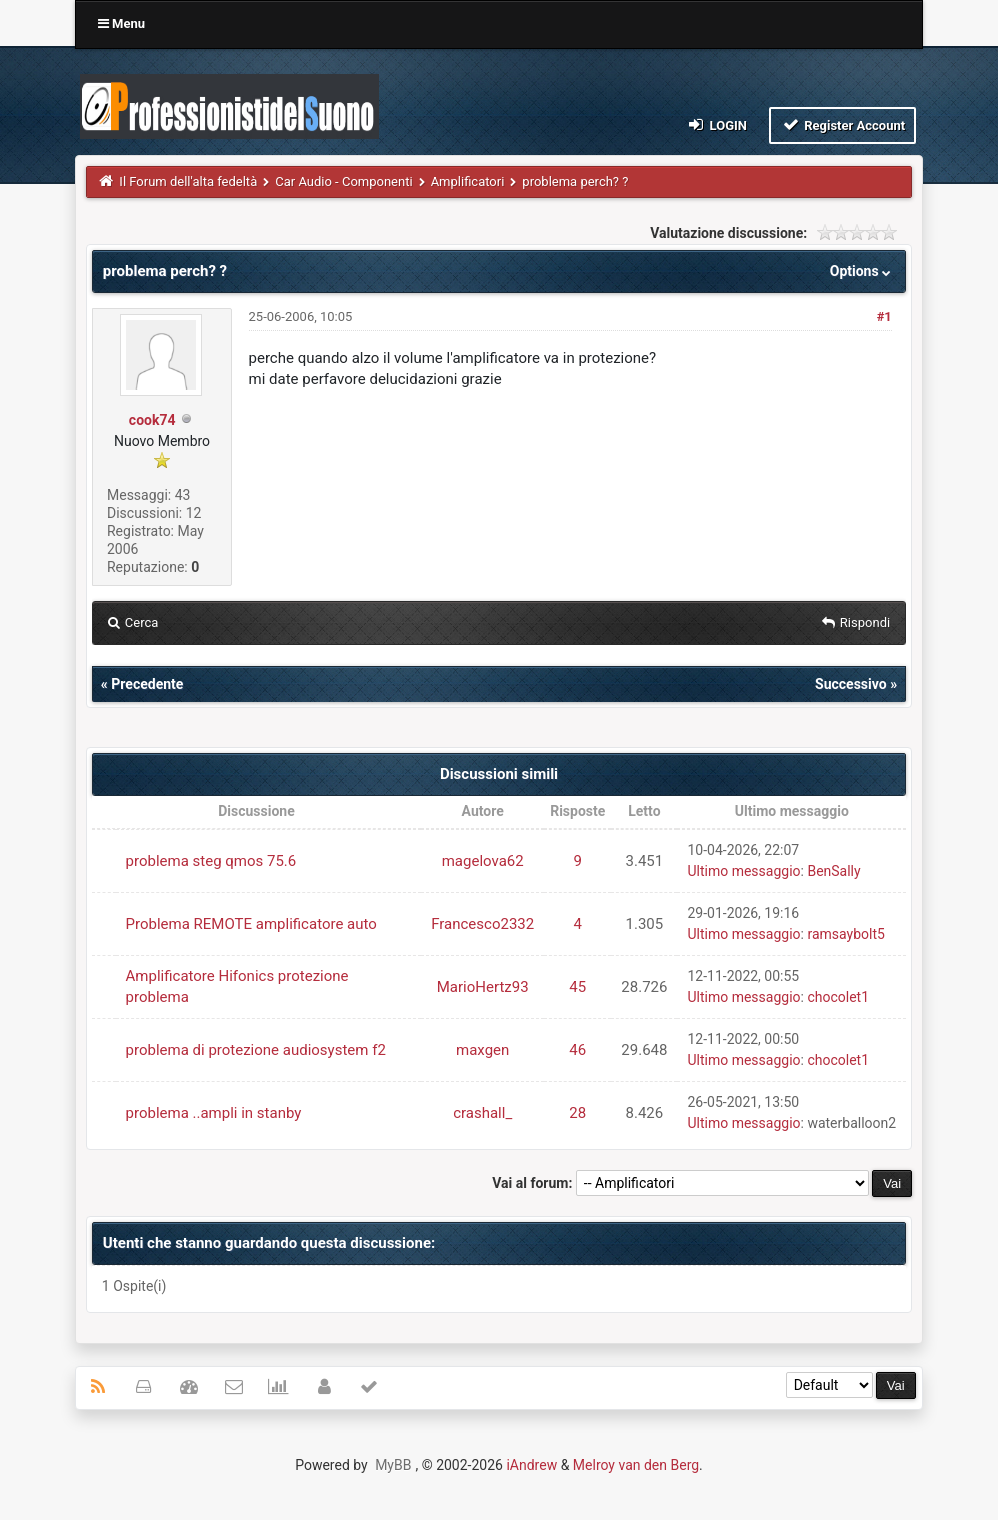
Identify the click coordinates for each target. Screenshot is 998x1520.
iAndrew (531, 1465)
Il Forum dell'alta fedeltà (188, 181)
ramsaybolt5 (845, 934)
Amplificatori (468, 181)
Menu (121, 23)
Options (862, 271)
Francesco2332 (482, 924)
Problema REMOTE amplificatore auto (251, 924)
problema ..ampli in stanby (214, 1113)
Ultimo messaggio (743, 871)
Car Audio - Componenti (343, 181)
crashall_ (482, 1113)
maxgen (482, 1050)
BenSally (833, 871)
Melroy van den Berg (636, 1465)
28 (577, 1113)
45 (577, 987)
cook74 (152, 420)
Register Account (842, 124)
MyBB (393, 1465)
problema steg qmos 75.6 (211, 861)
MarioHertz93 (483, 987)
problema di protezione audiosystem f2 (256, 1050)
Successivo (851, 684)
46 (577, 1050)
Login (716, 124)
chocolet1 (838, 997)
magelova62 (483, 861)
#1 (884, 316)
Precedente (147, 684)
